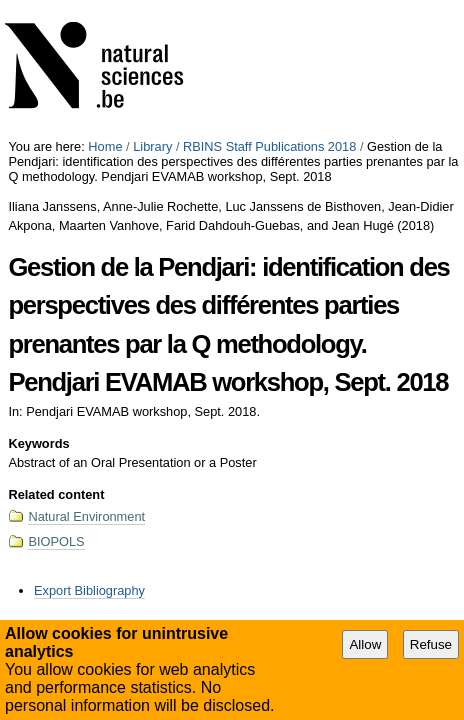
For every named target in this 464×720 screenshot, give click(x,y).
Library (152, 7)
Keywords (38, 304)
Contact (270, 519)
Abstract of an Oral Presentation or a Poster (336, 493)
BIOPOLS (56, 402)
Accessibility (199, 519)
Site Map (125, 519)
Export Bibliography (89, 451)
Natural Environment (86, 377)
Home (105, 7)
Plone (331, 519)
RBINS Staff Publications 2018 (269, 7)
